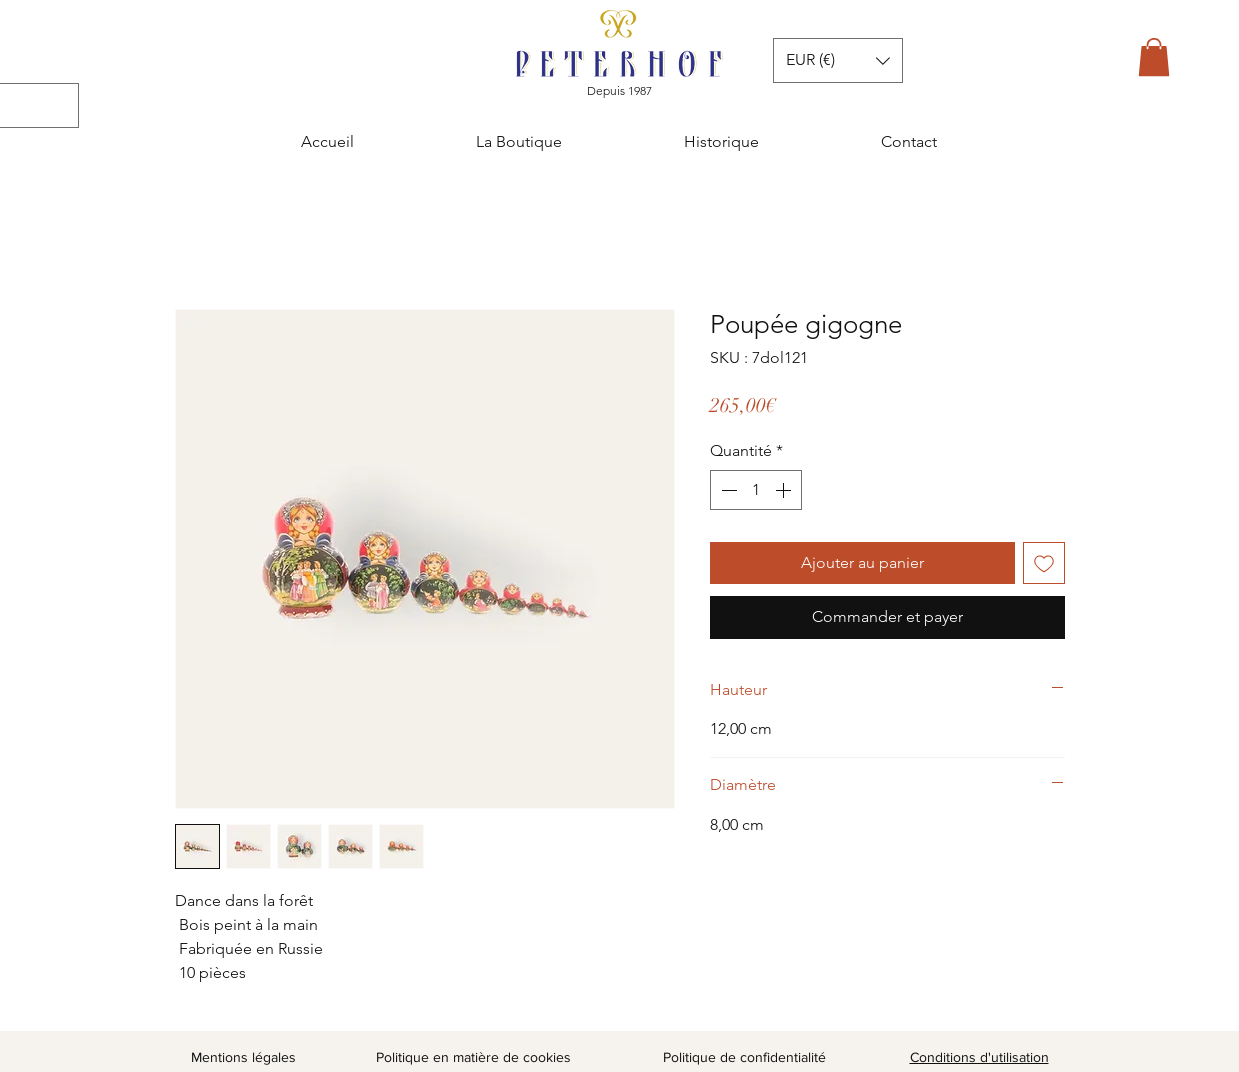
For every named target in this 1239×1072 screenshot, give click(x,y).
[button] (1154, 57)
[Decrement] (727, 490)
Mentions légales (243, 1057)
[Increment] (785, 490)
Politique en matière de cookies (475, 1057)
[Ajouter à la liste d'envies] (1044, 563)
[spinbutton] (756, 490)
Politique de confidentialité (744, 1057)
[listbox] (838, 60)
